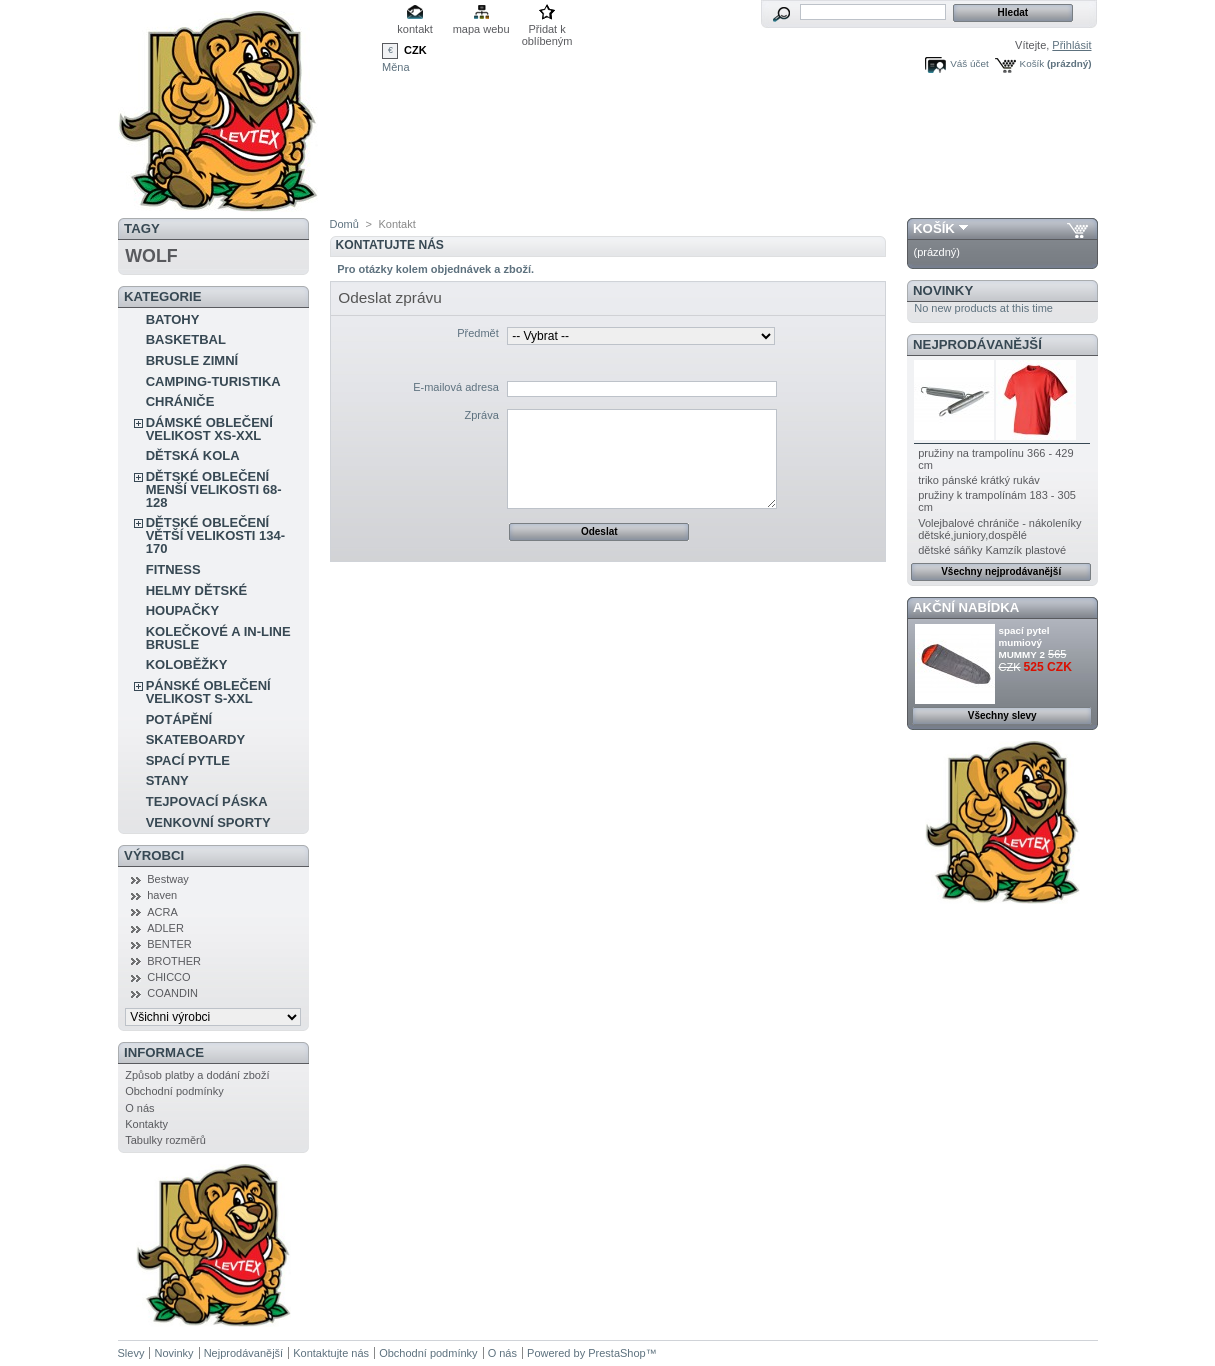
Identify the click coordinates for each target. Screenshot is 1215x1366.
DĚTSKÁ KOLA (193, 455)
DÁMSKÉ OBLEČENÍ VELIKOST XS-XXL (209, 429)
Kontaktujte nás (331, 1353)
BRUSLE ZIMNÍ (192, 360)
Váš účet (969, 63)
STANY (167, 780)
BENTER (169, 944)
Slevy (131, 1353)
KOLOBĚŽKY (187, 664)
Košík (1032, 63)
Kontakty (146, 1124)
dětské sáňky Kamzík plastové (992, 550)
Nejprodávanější (977, 344)
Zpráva (482, 415)
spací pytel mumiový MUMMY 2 (1024, 642)
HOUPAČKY (182, 610)
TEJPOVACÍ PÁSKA (207, 801)
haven (162, 895)
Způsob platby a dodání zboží (197, 1075)
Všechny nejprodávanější (1001, 571)
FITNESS (173, 569)
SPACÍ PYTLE (188, 760)
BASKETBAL (186, 339)
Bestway (168, 879)
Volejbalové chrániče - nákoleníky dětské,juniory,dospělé (999, 529)
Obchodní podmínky (174, 1091)
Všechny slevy (1002, 715)
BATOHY (173, 319)
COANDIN (172, 993)
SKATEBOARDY (195, 739)
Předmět (478, 333)
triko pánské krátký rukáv (979, 480)
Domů (344, 224)
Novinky (943, 290)
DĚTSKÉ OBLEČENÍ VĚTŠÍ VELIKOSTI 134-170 (215, 535)
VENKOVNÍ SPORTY (208, 822)
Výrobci (154, 855)
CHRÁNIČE (180, 401)
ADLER (165, 928)
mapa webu (481, 29)
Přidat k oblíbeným (547, 30)
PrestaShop (616, 1353)
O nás (139, 1108)
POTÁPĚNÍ (179, 719)
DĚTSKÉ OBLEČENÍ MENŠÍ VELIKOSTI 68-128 (214, 489)
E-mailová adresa (456, 387)
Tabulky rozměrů (165, 1140)
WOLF (151, 256)
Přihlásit (1071, 45)
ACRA (162, 912)
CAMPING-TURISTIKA (213, 381)
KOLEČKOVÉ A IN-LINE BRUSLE (218, 638)
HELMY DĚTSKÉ (197, 590)
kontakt (414, 29)
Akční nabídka (966, 607)
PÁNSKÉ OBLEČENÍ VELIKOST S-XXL (208, 692)
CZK (415, 50)
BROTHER (174, 961)
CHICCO (168, 977)
